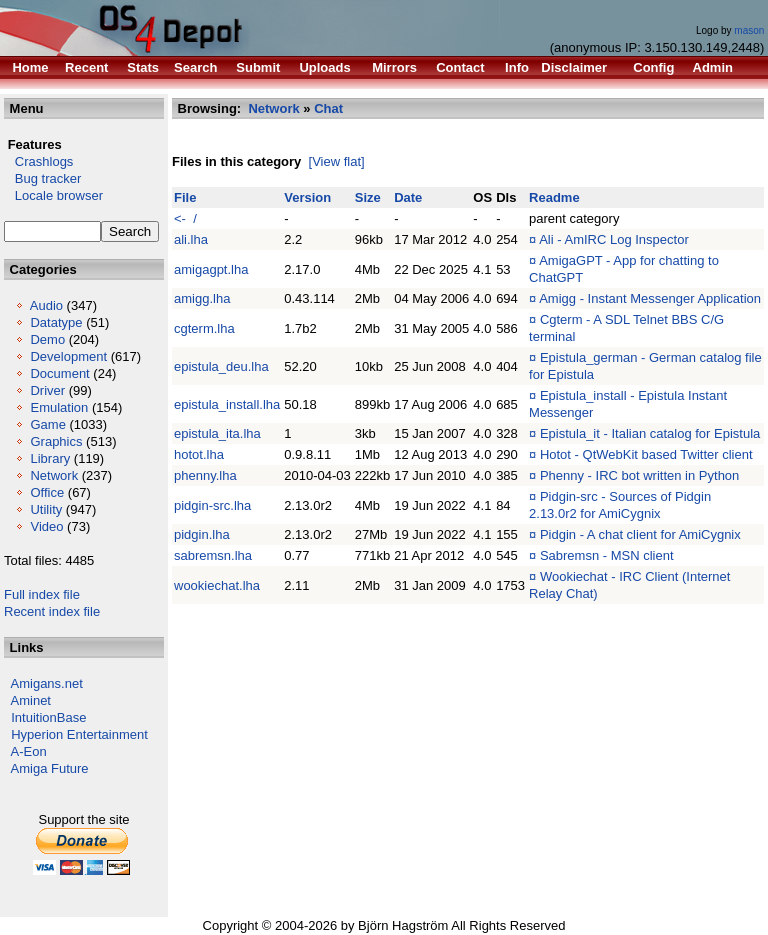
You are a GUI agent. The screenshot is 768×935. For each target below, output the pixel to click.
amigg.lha (202, 298)
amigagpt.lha (211, 269)
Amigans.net (47, 683)
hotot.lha (199, 454)
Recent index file (52, 611)
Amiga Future (50, 768)
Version (307, 197)
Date (408, 197)
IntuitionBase (48, 717)
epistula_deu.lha (221, 366)
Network (54, 475)
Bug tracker (42, 178)
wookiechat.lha (217, 585)
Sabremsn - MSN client (607, 555)
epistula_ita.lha (217, 433)
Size (368, 197)
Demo (47, 339)
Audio (46, 305)
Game (47, 424)
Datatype (56, 322)
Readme (554, 197)
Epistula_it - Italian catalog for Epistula (650, 433)
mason (749, 30)
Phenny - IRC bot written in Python (639, 475)
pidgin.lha (202, 534)
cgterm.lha (204, 328)
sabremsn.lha (213, 555)
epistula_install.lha (227, 404)
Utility (46, 509)
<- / (185, 218)
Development (68, 356)
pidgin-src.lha (212, 505)
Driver (47, 390)
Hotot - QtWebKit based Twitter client (646, 454)
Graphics (56, 441)
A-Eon (29, 751)
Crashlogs (38, 161)
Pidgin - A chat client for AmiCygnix (640, 534)
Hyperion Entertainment (79, 734)
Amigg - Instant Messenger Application (650, 298)
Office (47, 492)
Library (50, 458)
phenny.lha (205, 475)
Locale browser (53, 195)
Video (46, 526)
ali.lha (191, 239)
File (185, 197)
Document (59, 373)
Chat (328, 108)
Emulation (59, 407)
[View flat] (337, 161)
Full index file (42, 594)
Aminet (31, 700)
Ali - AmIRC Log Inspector (614, 239)
